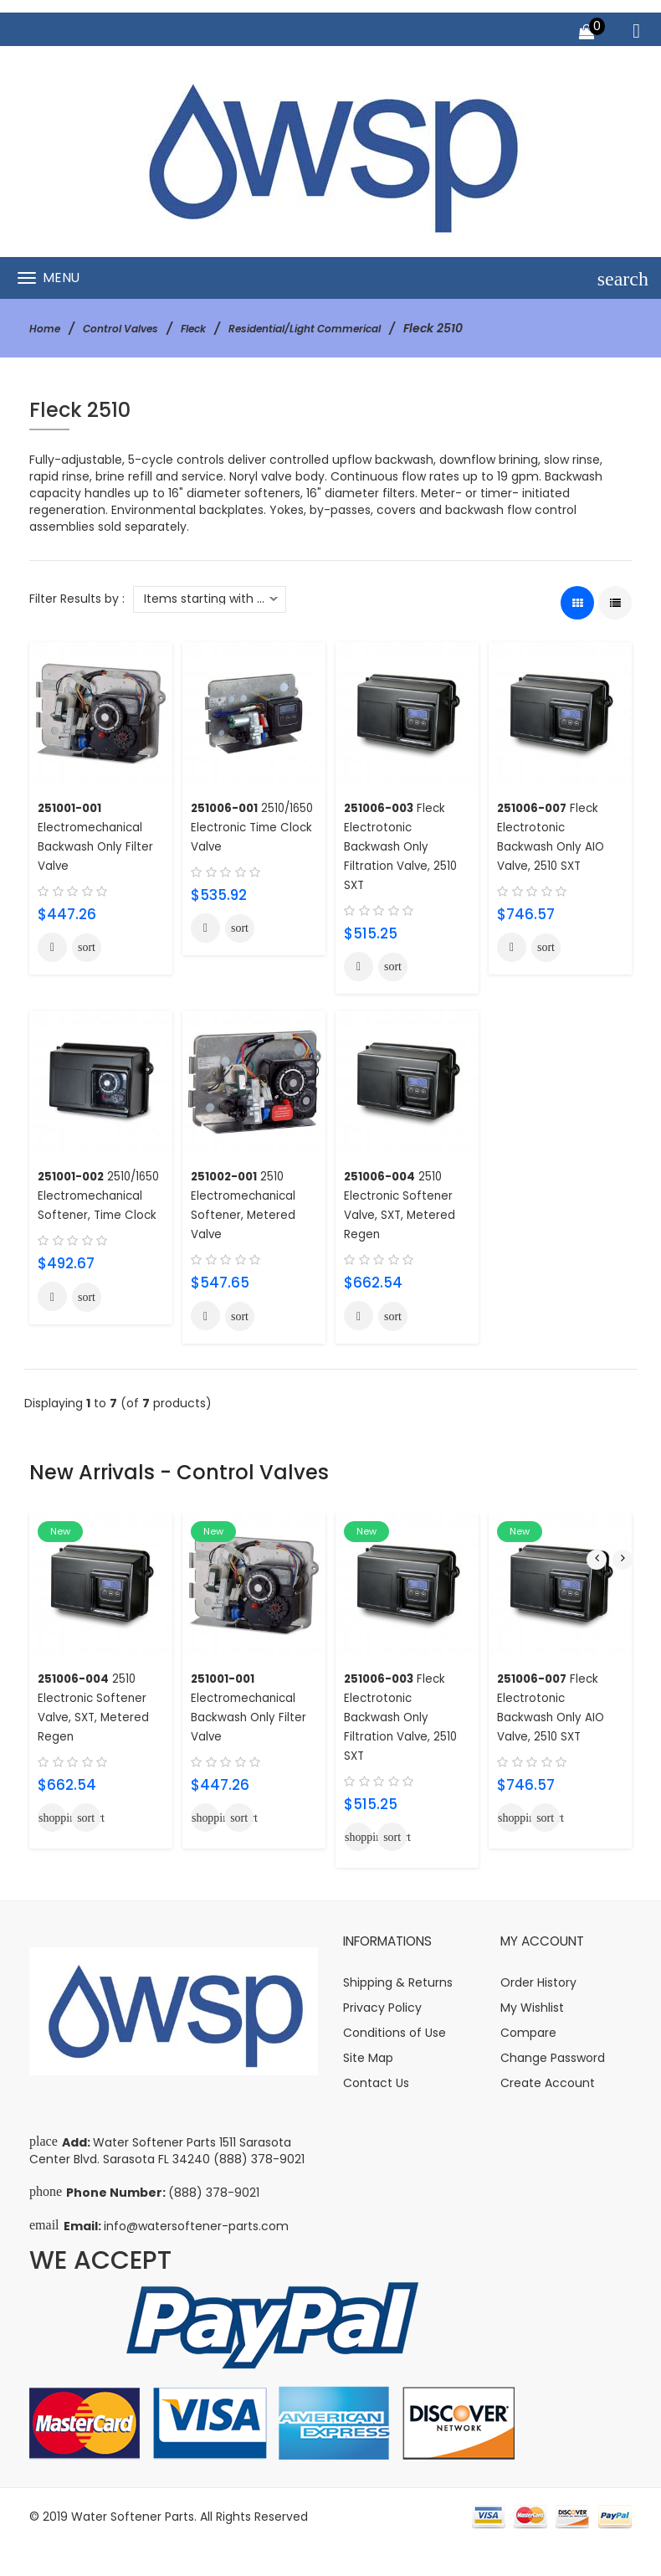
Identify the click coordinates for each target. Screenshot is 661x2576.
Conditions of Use (394, 2063)
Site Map (368, 2088)
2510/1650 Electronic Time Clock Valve (253, 827)
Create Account (547, 2114)
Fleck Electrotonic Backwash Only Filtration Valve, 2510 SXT (406, 846)
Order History (538, 2013)
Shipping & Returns (398, 2013)
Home (47, 328)
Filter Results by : (77, 598)
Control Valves (132, 328)
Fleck (213, 328)
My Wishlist (532, 2038)
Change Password (552, 2088)
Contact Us (376, 2114)
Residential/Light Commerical (340, 328)
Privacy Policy (382, 2038)
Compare (528, 2063)
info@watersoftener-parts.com (196, 2257)
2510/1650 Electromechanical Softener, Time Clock (95, 1218)
